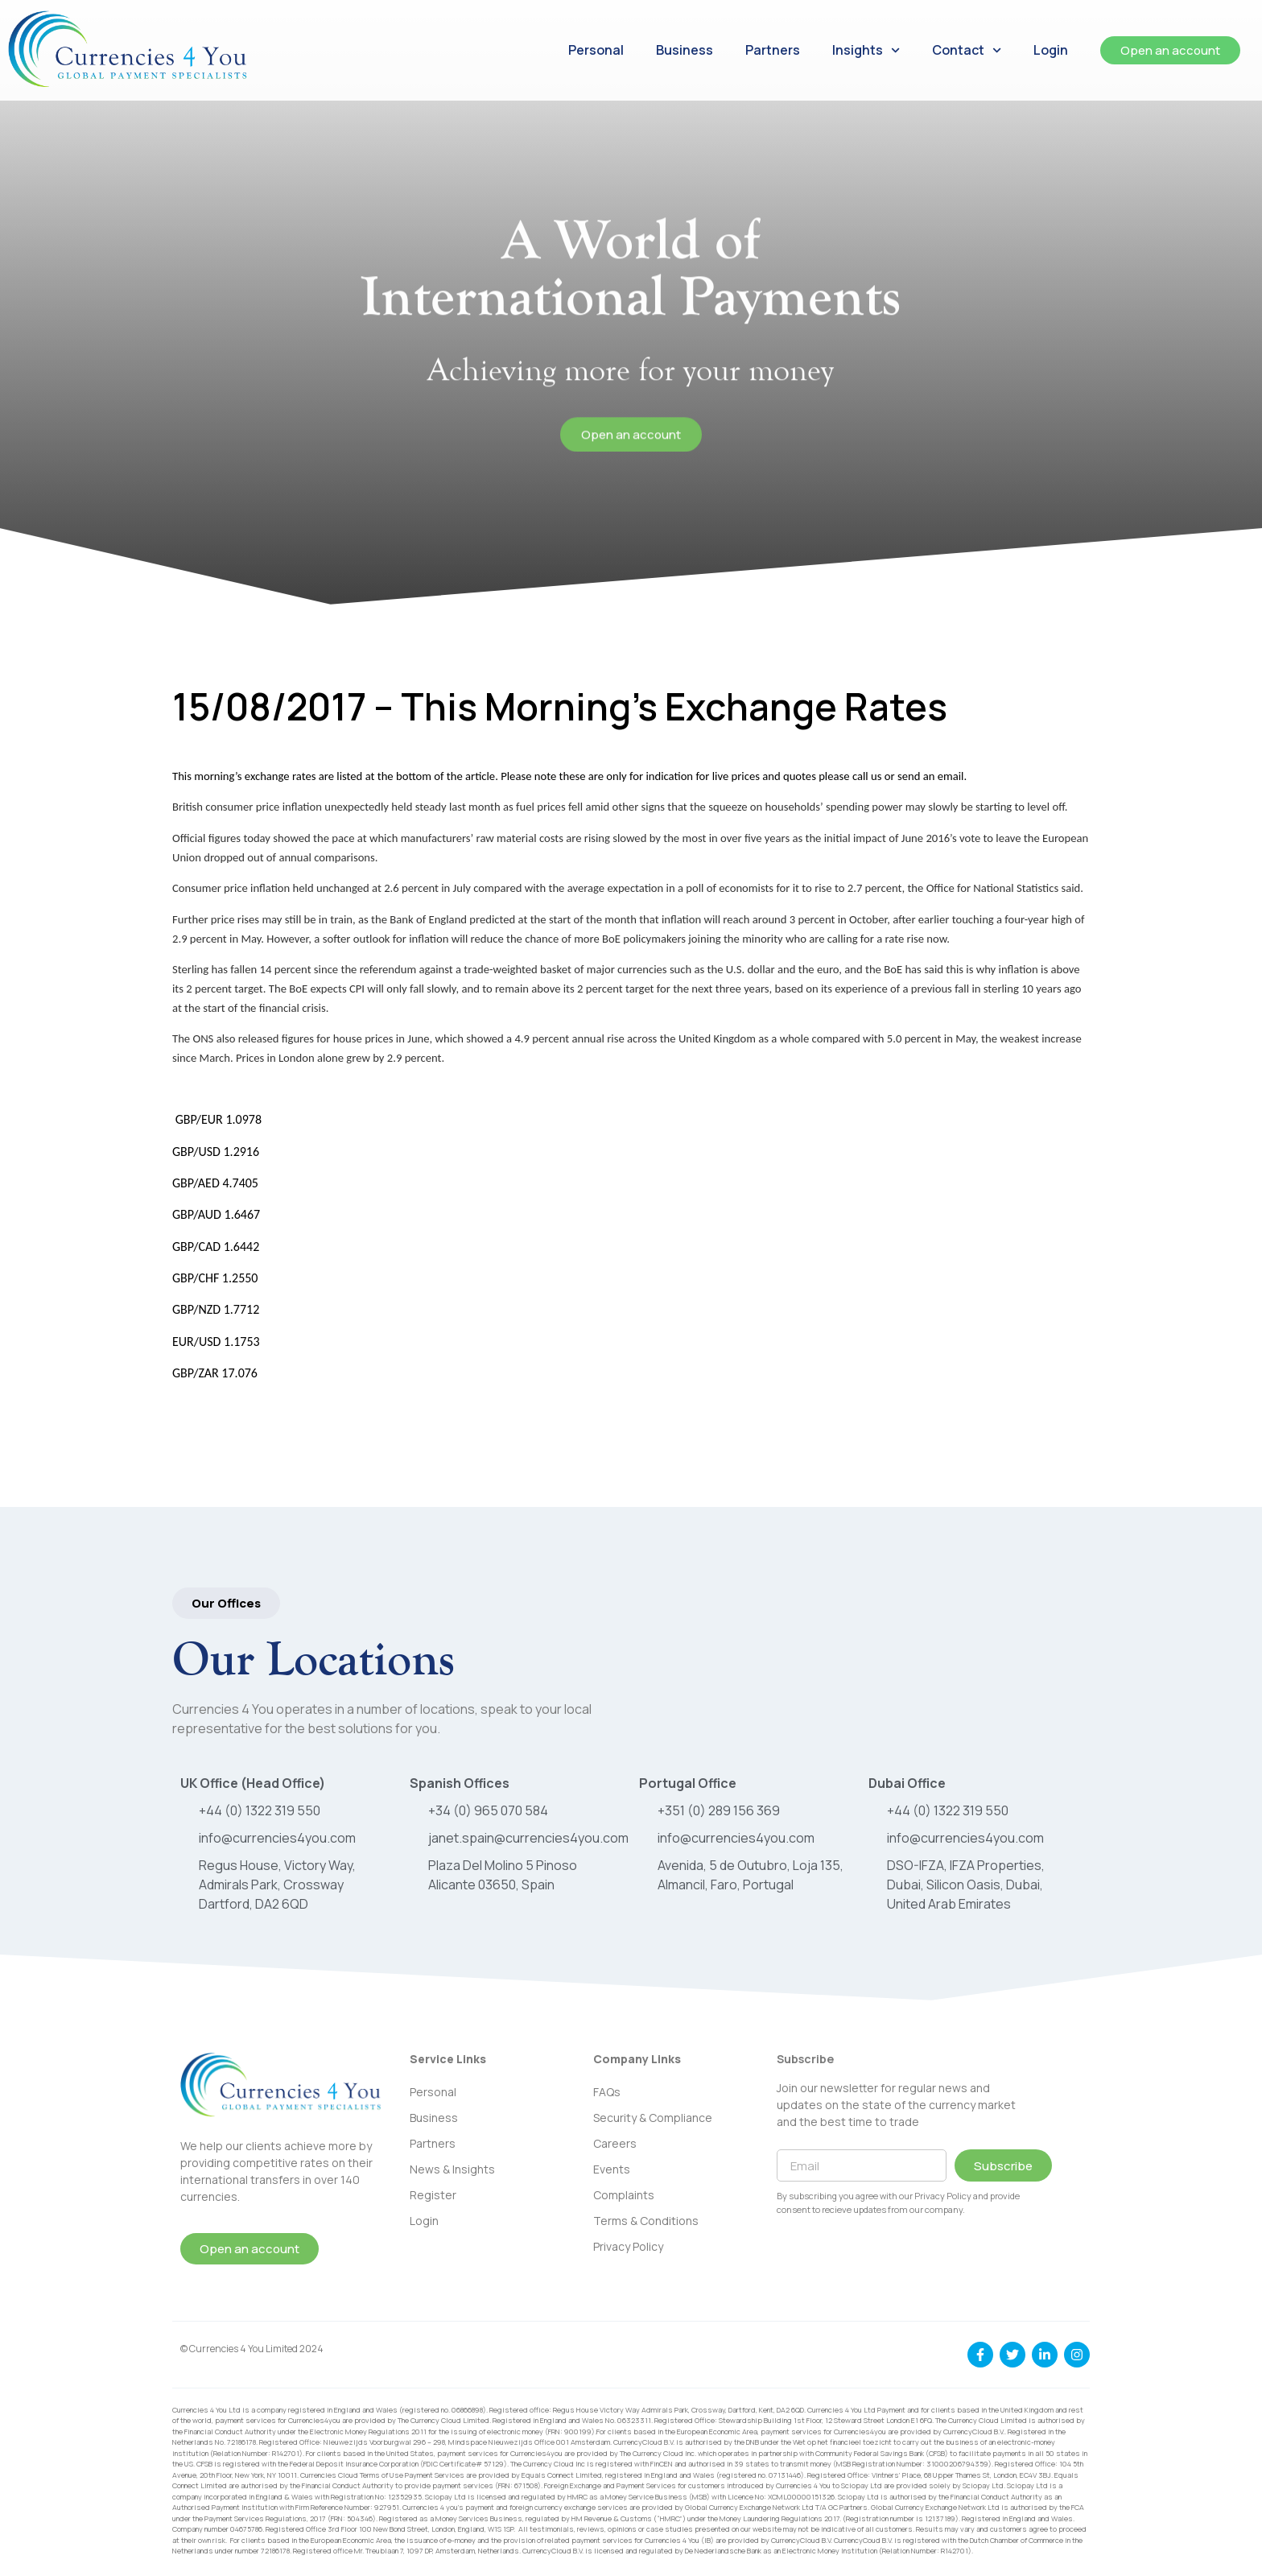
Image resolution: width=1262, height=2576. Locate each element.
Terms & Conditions (646, 2220)
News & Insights (452, 2169)
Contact (966, 50)
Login (1050, 50)
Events (611, 2169)
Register (433, 2194)
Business (684, 50)
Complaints (623, 2194)
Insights (866, 50)
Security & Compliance (652, 2117)
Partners (772, 50)
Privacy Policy (628, 2246)
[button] (226, 1603)
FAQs (607, 2091)
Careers (615, 2143)
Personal (596, 50)
